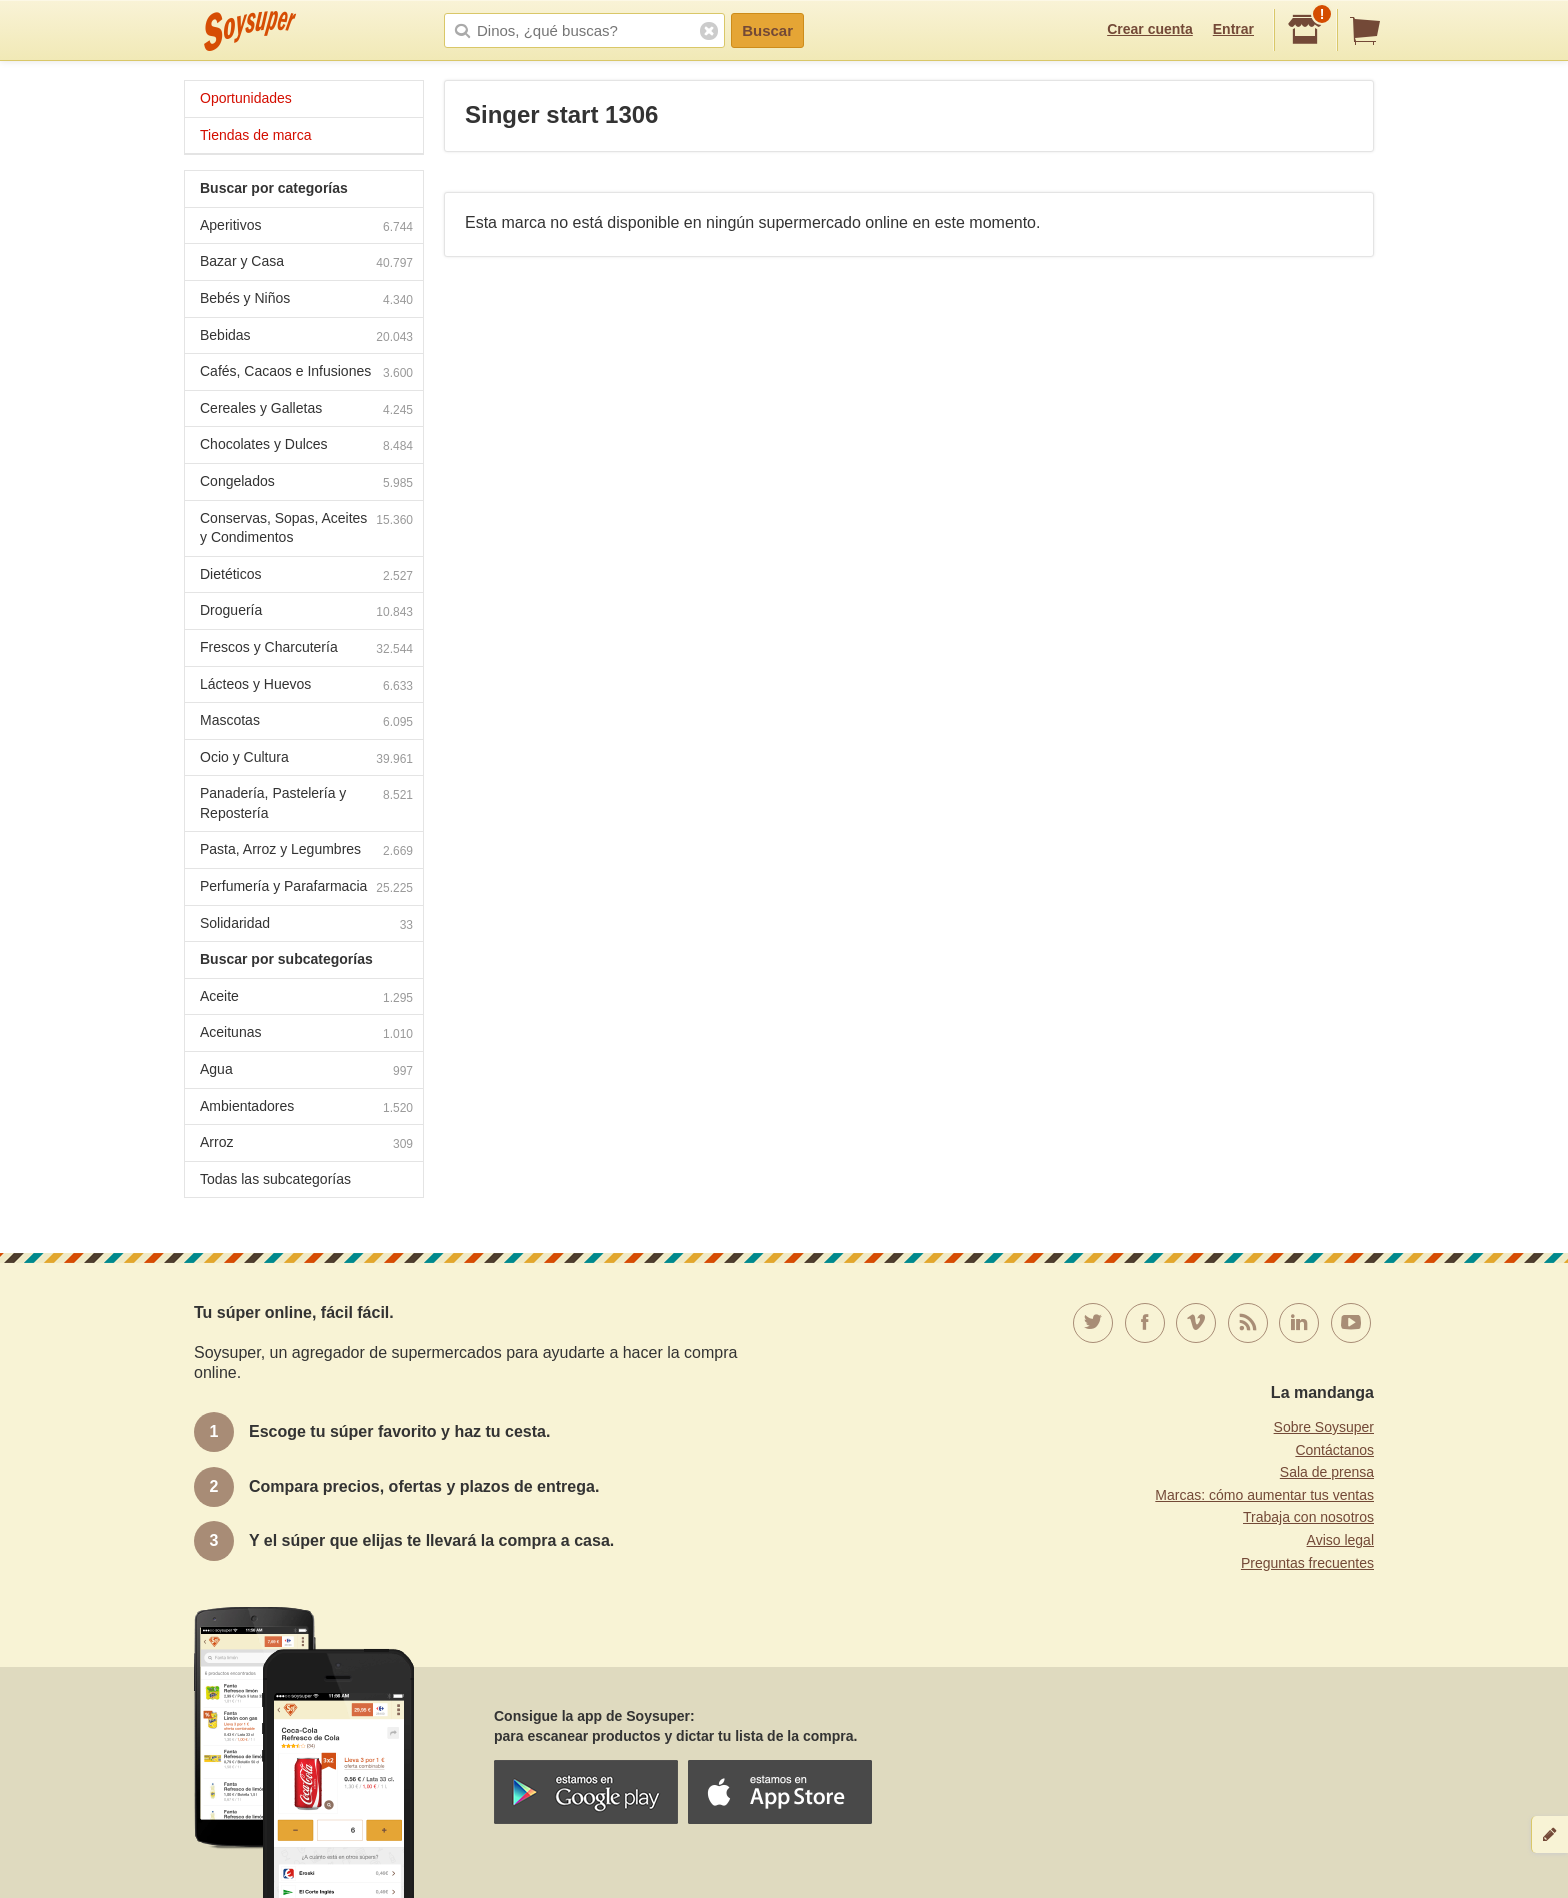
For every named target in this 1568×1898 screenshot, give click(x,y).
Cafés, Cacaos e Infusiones (306, 373)
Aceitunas (306, 1034)
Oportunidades (246, 98)
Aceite (306, 998)
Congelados (306, 483)
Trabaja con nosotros (1308, 1517)
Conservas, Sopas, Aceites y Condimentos (306, 528)
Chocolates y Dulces (306, 446)
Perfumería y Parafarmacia (306, 888)
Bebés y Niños (306, 300)
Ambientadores (306, 1108)
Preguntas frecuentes (1307, 1563)
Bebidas (306, 337)
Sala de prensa (1327, 1472)
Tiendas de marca (256, 135)
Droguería (306, 612)
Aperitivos (306, 227)
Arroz (306, 1144)
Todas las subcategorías (275, 1179)
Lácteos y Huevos (306, 686)
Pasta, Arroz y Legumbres (306, 851)
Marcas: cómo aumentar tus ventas (1264, 1495)
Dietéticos (306, 576)
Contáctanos (1334, 1450)
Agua (306, 1071)
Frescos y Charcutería (306, 649)
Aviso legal (1340, 1540)
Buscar (767, 30)
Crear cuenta (1150, 29)
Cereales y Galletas (306, 410)
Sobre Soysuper (1324, 1427)
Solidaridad (306, 925)
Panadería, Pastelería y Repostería (306, 803)
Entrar (1233, 29)
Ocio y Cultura (306, 759)
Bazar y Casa (306, 263)
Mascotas (306, 722)
